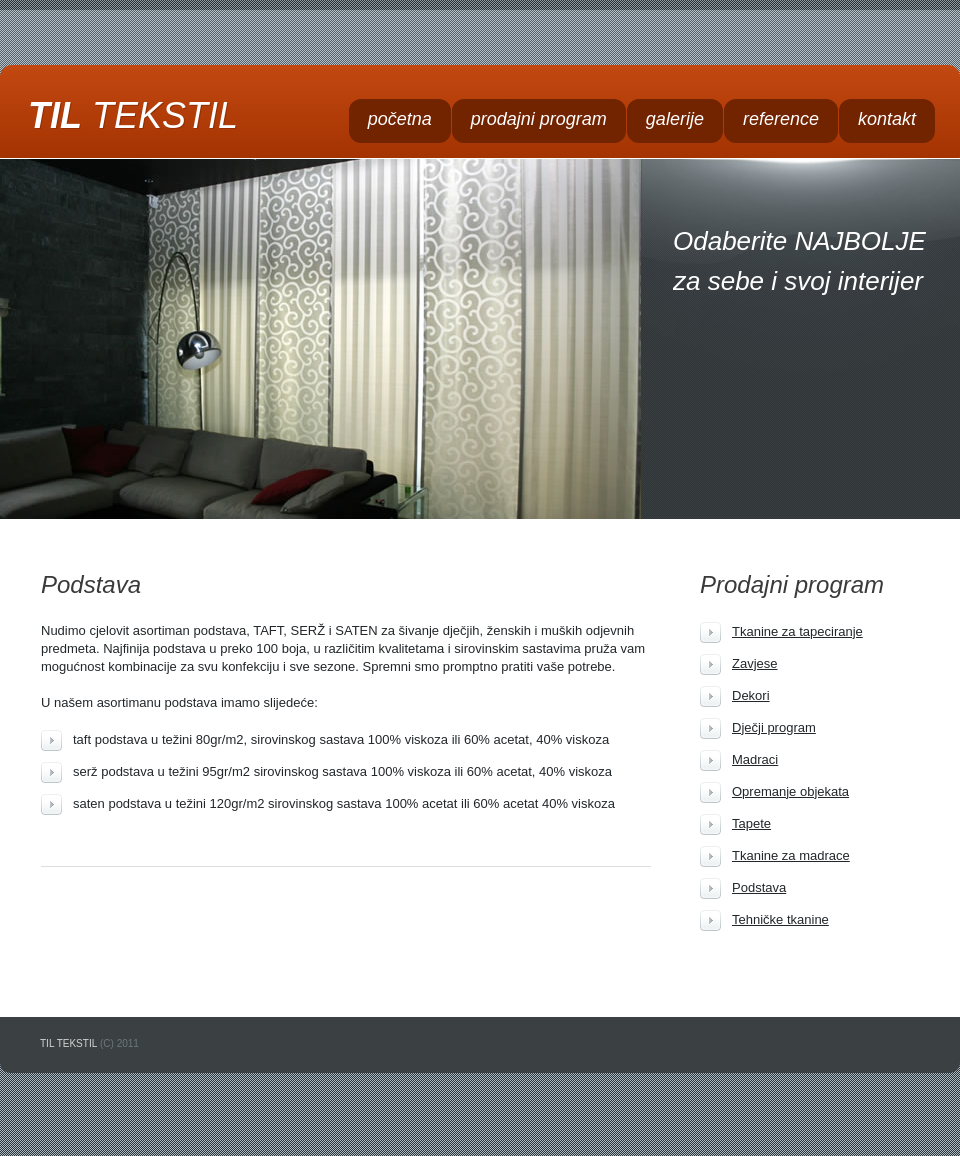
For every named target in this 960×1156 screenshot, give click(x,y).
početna (400, 119)
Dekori (751, 695)
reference (781, 119)
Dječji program (774, 727)
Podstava (759, 887)
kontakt (887, 119)
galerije (675, 119)
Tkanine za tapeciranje (797, 631)
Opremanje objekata (790, 791)
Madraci (755, 759)
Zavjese (755, 663)
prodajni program (539, 119)
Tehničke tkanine (780, 919)
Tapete (751, 823)
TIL (133, 115)
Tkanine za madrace (791, 855)
